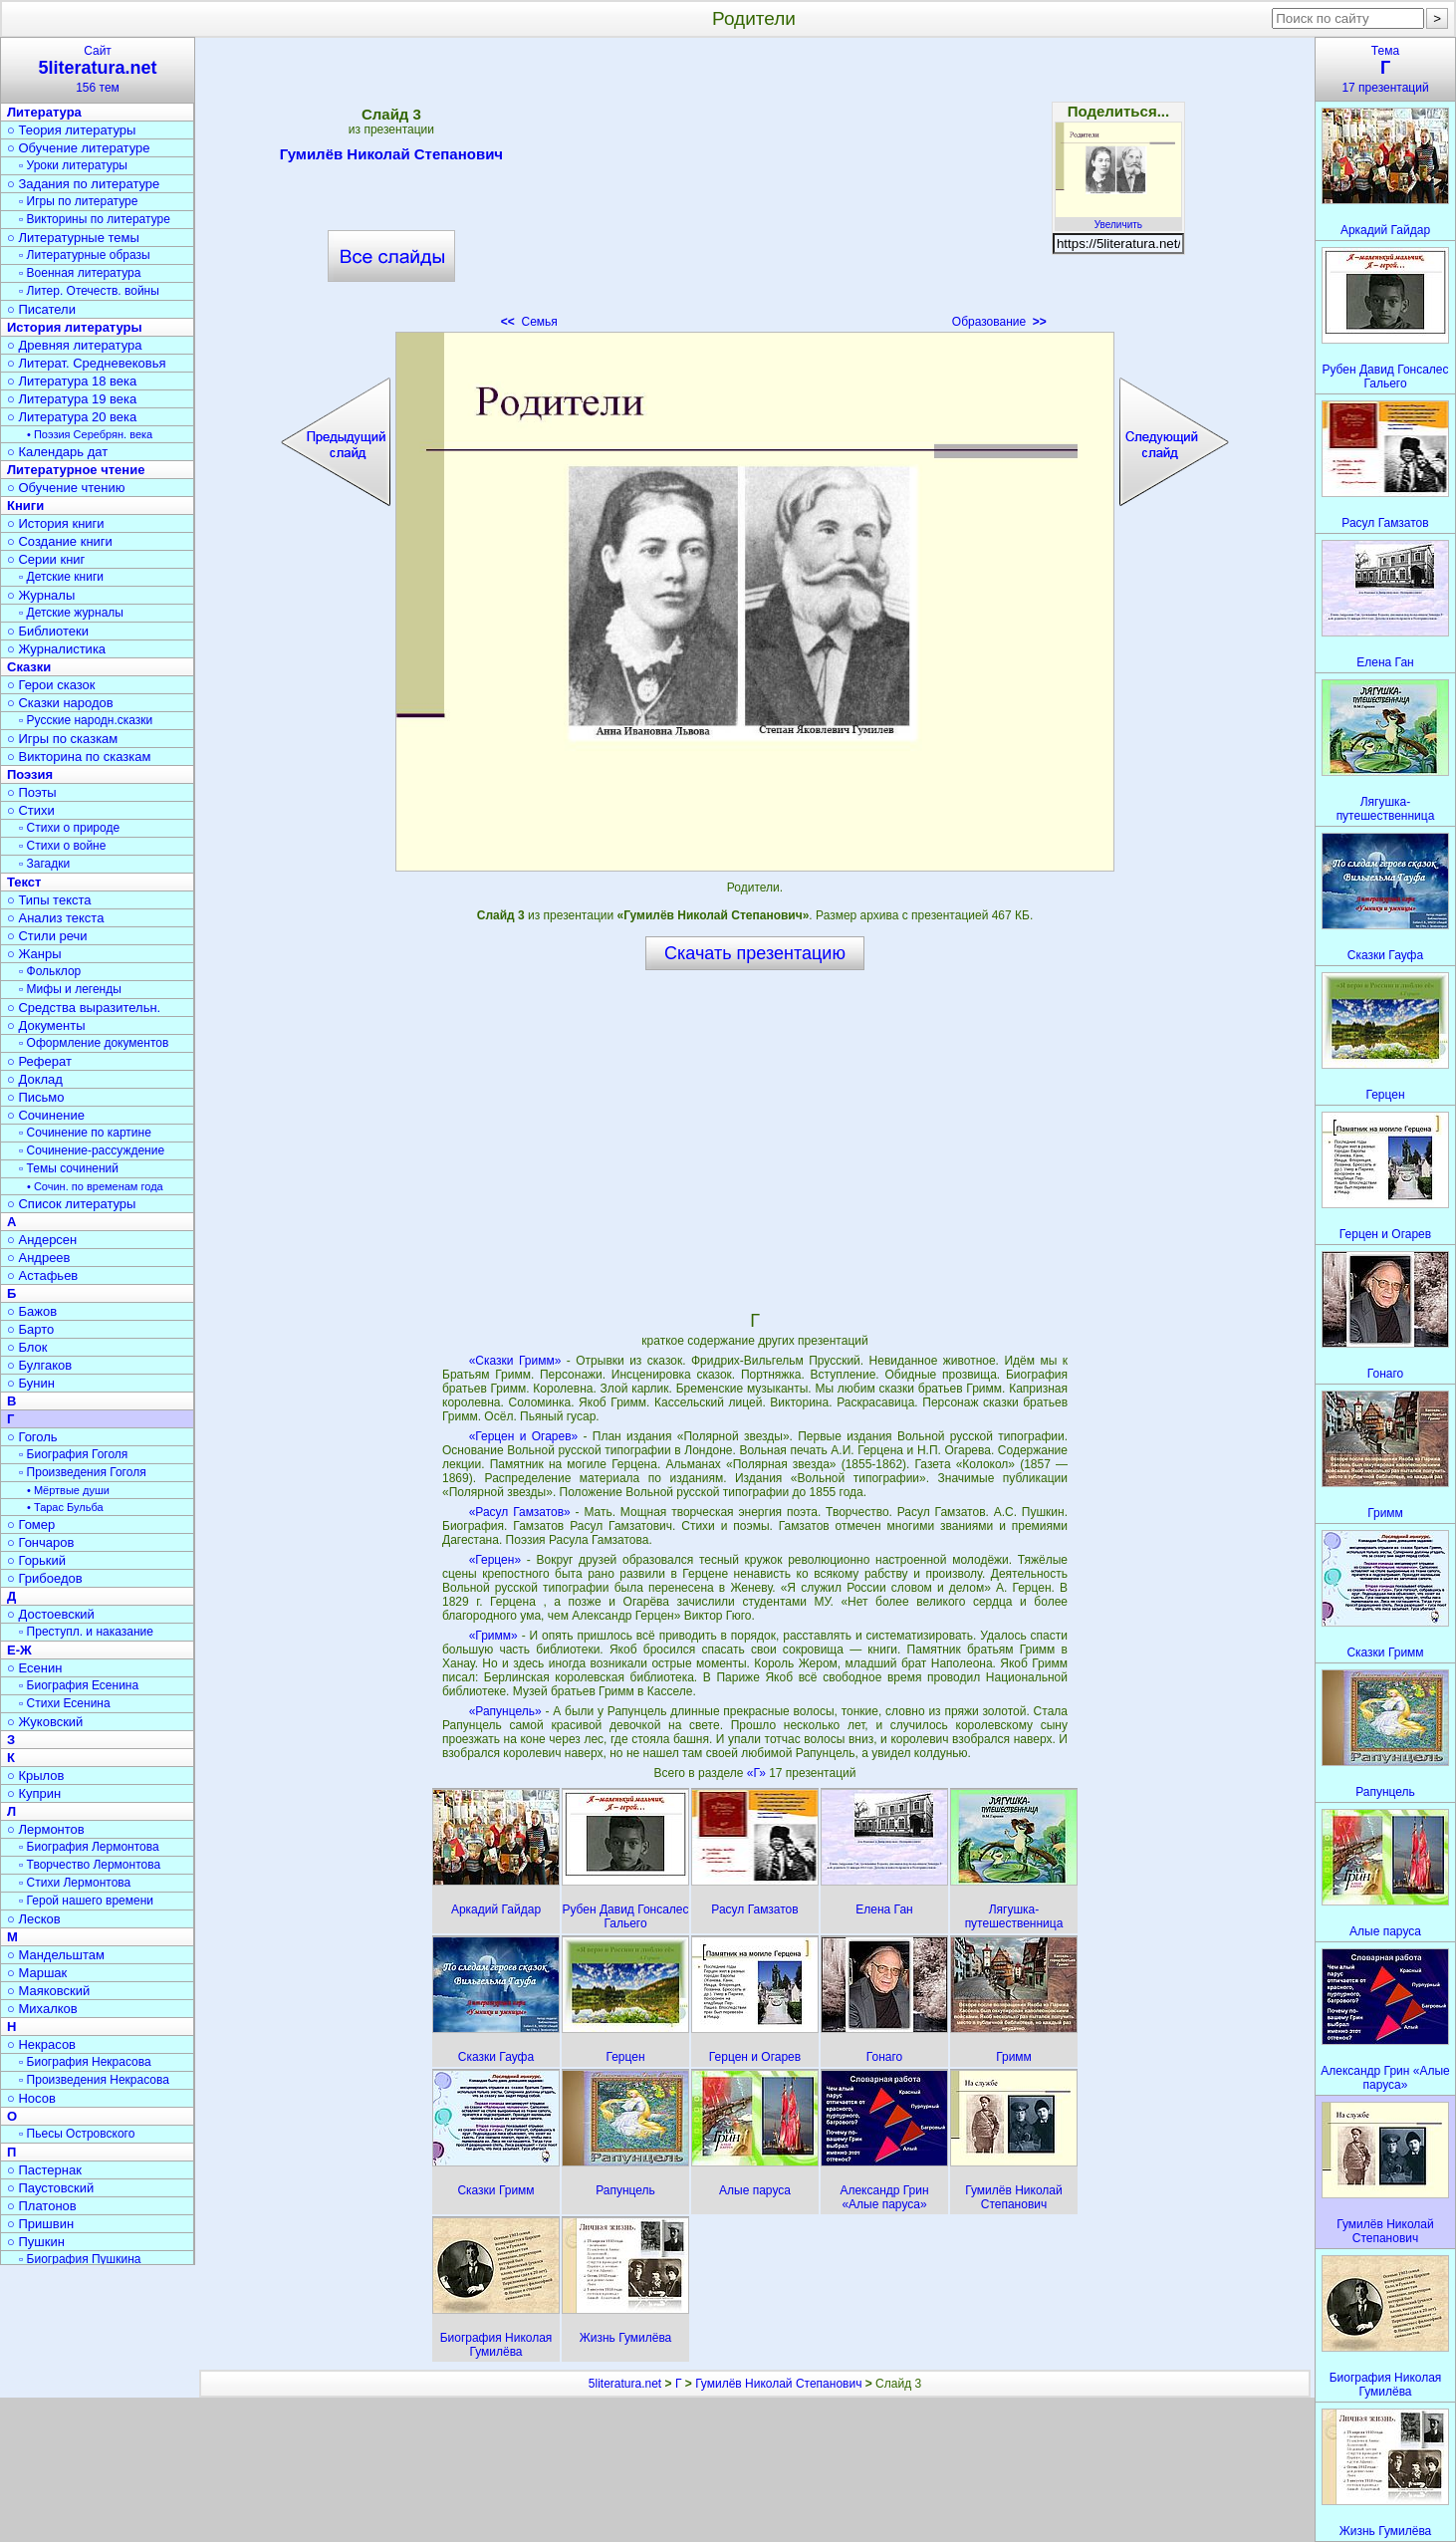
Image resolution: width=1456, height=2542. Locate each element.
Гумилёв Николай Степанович (391, 157)
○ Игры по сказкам (62, 738)
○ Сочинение (46, 1115)
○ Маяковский (48, 1990)
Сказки (29, 666)
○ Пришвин (40, 2223)
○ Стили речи (47, 935)
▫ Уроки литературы (73, 165)
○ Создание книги (60, 541)
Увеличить (1118, 219)
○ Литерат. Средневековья (86, 363)
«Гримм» (493, 1636)
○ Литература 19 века (71, 398)
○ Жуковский (45, 1721)
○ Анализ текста (55, 917)
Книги (25, 505)
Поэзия (30, 774)
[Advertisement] (755, 189)
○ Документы (46, 1025)
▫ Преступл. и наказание (86, 1632)
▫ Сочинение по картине (85, 1133)
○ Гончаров (40, 1542)
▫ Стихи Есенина (65, 1703)
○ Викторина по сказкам (78, 756)
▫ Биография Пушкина (79, 2259)
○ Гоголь (32, 1436)
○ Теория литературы (71, 130)
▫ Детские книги (61, 577)
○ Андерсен (42, 1239)
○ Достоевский (51, 1614)
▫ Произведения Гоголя (82, 1472)
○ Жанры (34, 953)
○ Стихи (31, 810)
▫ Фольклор (50, 971)
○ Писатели (41, 309)
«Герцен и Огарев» (524, 1436)
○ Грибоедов (45, 1578)
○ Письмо (36, 1097)
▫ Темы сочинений (69, 1168)
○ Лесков (34, 1918)
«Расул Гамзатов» (520, 1512)
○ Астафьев (42, 1275)
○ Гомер (31, 1524)
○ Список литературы (71, 1203)
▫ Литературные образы (84, 255)
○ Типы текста (49, 899)
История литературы (74, 327)
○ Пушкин (36, 2241)
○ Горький (36, 1560)
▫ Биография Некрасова (85, 2062)
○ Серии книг (46, 559)
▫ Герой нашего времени (86, 1900)
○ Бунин (31, 1383)
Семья (529, 322)
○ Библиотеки (48, 631)
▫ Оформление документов (93, 1043)
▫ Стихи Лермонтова (74, 1883)
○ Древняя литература (74, 345)
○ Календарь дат (57, 451)
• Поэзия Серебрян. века (89, 434)
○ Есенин (34, 1667)
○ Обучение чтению (66, 487)
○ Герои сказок (51, 684)
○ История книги (56, 523)
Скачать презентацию (755, 953)
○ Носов (31, 2098)
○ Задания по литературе (83, 183)
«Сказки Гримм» (515, 1361)
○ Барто (30, 1329)
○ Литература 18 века (71, 381)
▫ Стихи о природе (69, 828)
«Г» (758, 1773)
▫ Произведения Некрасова (94, 2080)
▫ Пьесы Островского (76, 2134)
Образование (999, 322)
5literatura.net (625, 2384)
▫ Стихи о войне (62, 846)
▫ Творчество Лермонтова (89, 1865)
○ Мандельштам (56, 1954)
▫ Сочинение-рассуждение (91, 1150)
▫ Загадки (44, 864)
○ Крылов (35, 1775)
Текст (24, 882)
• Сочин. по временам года (95, 1186)
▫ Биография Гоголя (73, 1454)
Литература (44, 112)
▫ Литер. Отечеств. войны (89, 291)
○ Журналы (41, 595)
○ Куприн (34, 1793)
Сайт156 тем (97, 69)
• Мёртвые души (68, 1490)
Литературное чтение (75, 469)
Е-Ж (19, 1650)
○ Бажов (32, 1311)
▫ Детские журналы (71, 613)
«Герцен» (495, 1560)
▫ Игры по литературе (78, 201)
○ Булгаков (39, 1365)
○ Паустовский (50, 2187)
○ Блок (27, 1347)
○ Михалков (42, 2008)
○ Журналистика (56, 648)
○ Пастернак (44, 2169)
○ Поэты (32, 792)
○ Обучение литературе (78, 147)
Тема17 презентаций (1385, 69)
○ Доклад (35, 1079)
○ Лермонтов (46, 1829)
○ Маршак (37, 1972)
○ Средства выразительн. (83, 1007)
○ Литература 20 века (71, 416)
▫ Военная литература (79, 273)
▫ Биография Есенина (78, 1685)
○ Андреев (39, 1257)
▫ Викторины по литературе (94, 219)
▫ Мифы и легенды (70, 989)
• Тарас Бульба (65, 1507)
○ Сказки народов (60, 702)
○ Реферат (39, 1061)
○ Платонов (42, 2205)
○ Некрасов (41, 2044)
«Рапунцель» (505, 1711)
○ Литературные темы (73, 237)
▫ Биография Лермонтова (89, 1847)
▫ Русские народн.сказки (85, 720)
